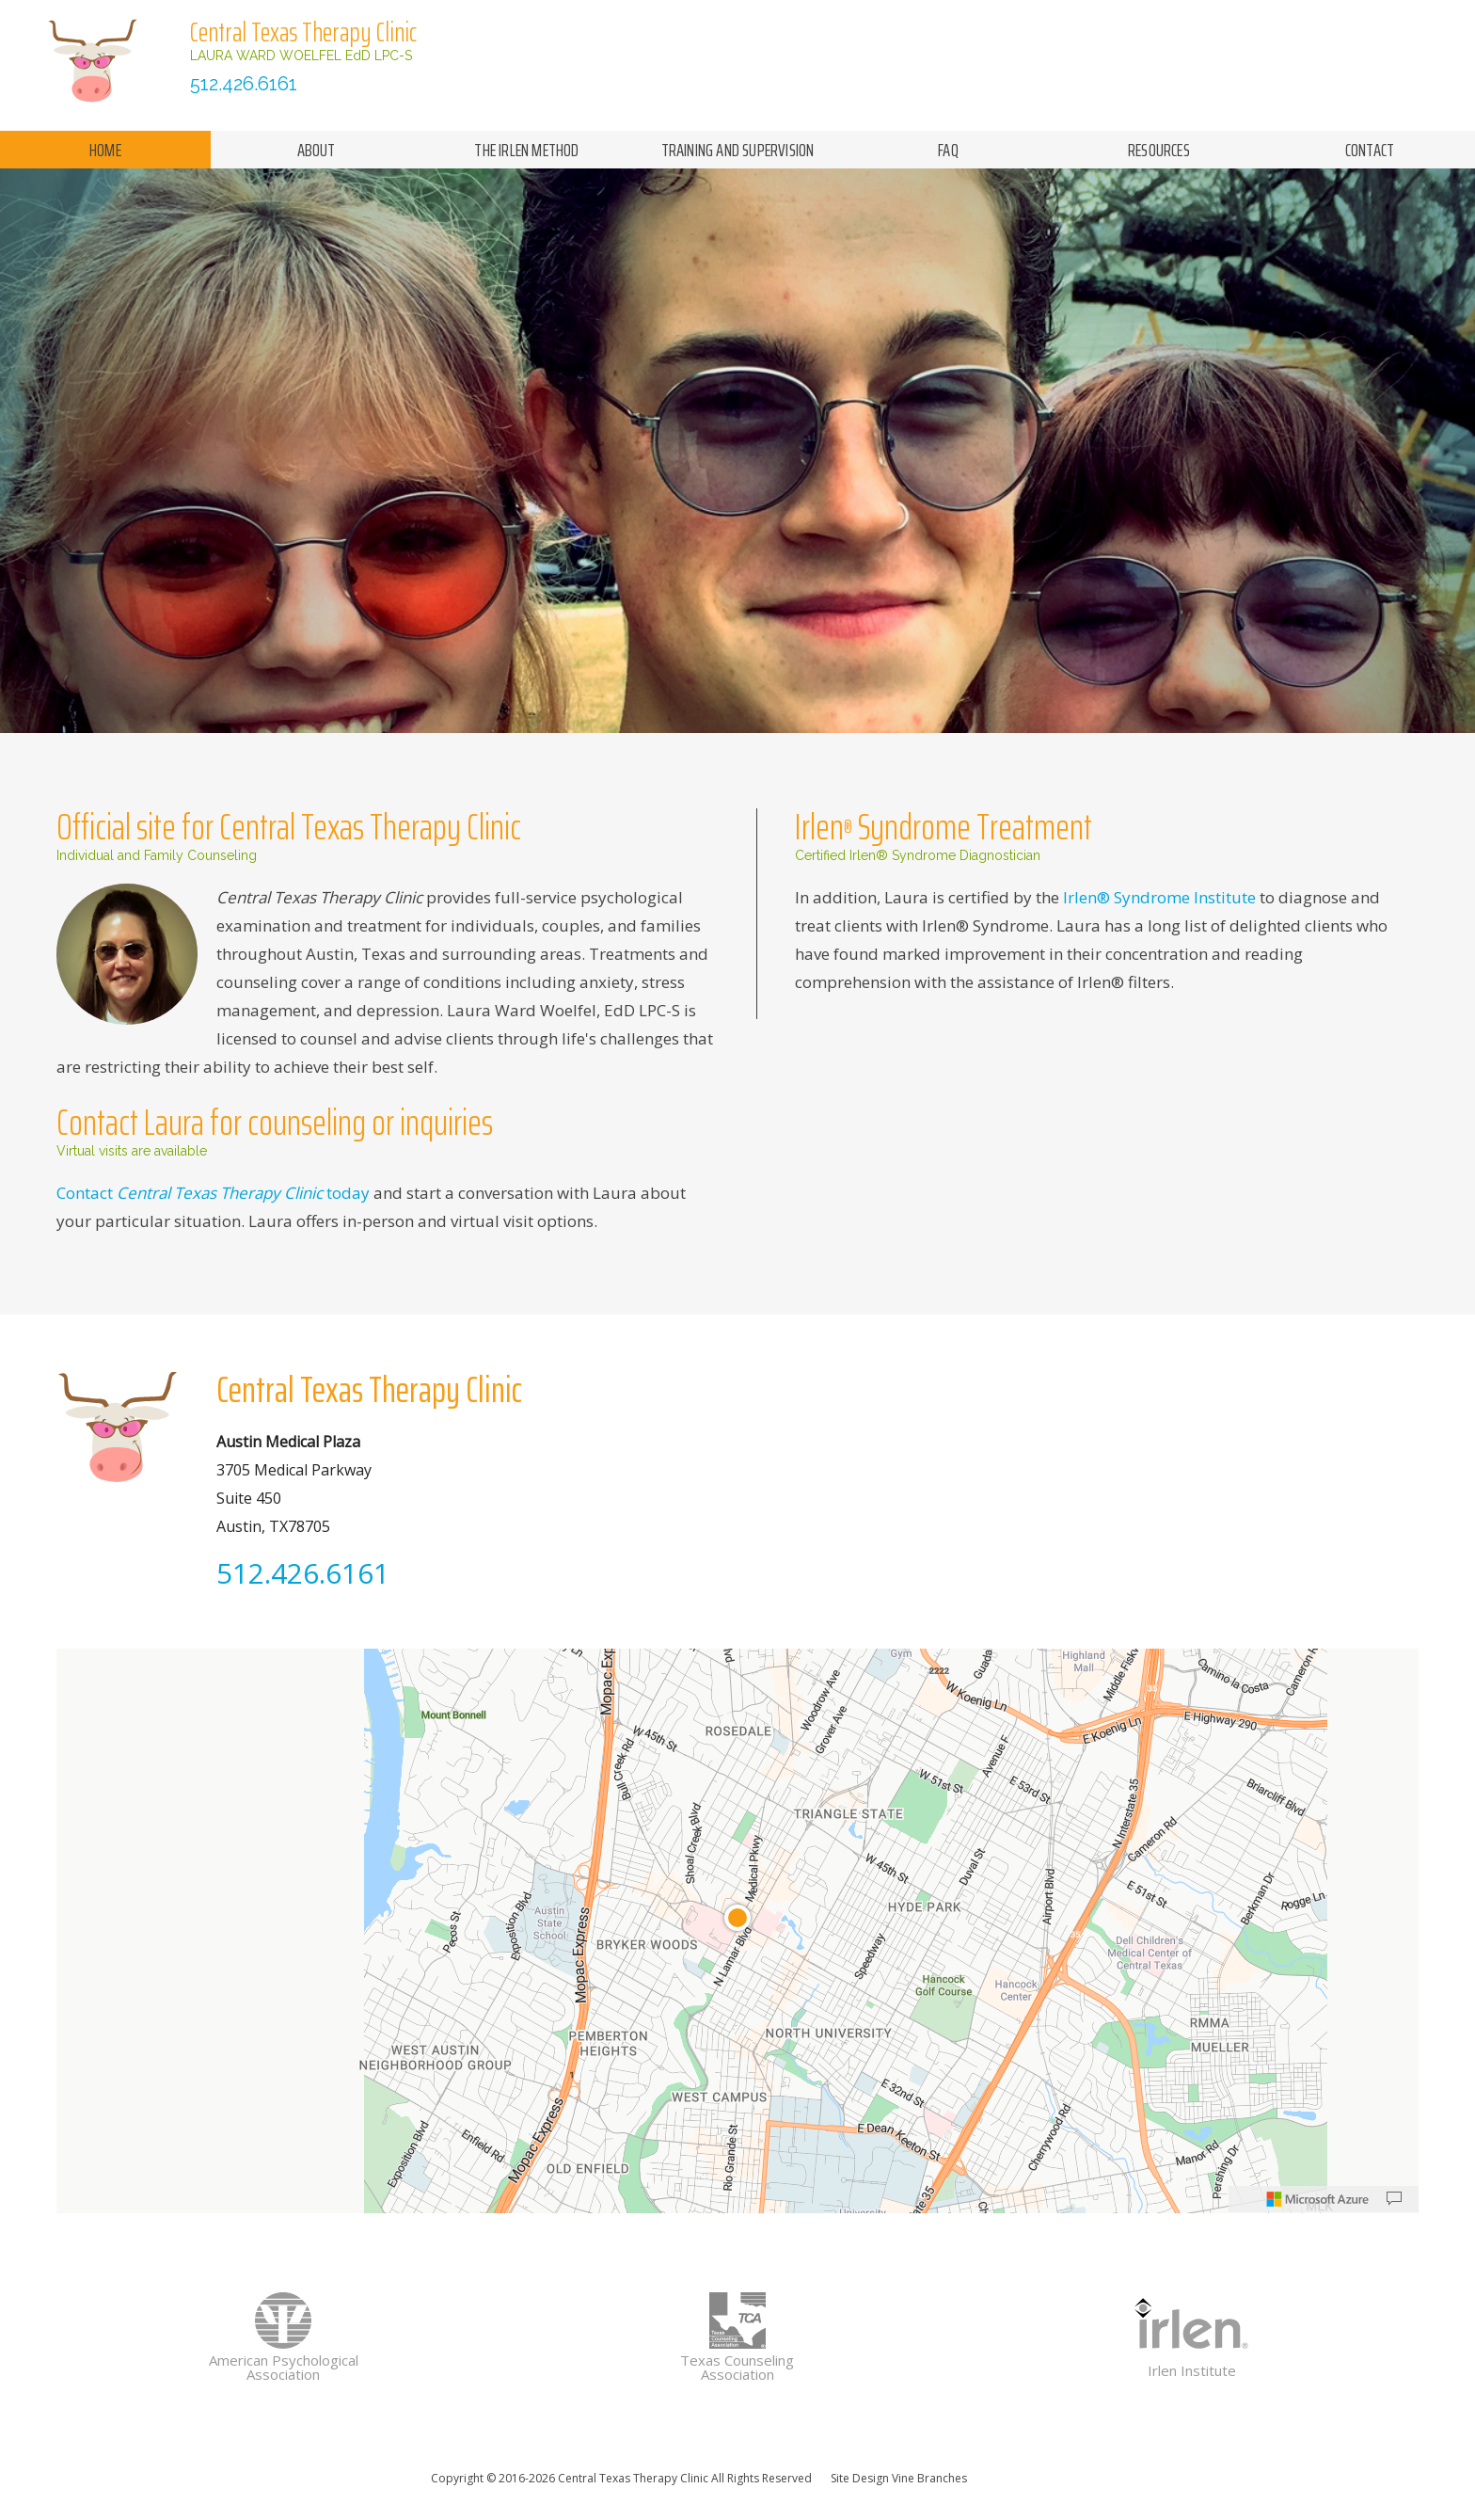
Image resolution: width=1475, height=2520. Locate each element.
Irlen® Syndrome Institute (1159, 897)
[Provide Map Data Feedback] (1394, 2199)
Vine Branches (929, 2478)
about (316, 150)
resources (1159, 150)
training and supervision (738, 150)
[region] (737, 1931)
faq (948, 150)
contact (1369, 150)
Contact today (214, 1193)
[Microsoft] (1318, 2199)
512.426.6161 (243, 83)
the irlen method (526, 150)
